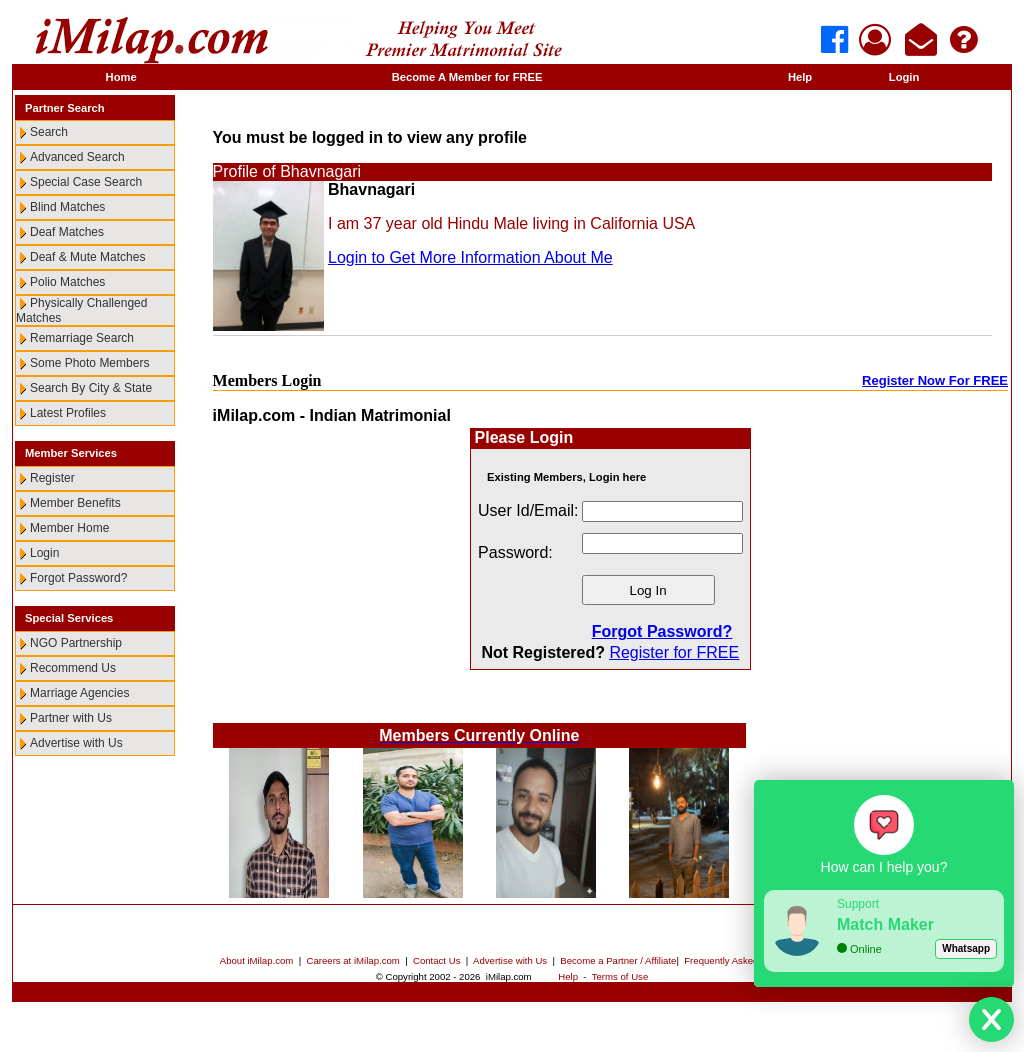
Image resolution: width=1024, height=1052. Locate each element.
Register (52, 478)
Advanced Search (77, 157)
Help (800, 77)
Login (904, 77)
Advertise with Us (76, 743)
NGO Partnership (76, 643)
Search (49, 132)
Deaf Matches (67, 232)
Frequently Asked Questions (744, 960)
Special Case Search (86, 182)
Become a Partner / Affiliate (618, 960)
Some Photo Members (89, 363)
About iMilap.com (257, 960)
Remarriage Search (82, 338)
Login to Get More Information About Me (470, 257)
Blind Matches (67, 207)
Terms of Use (620, 976)
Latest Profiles (68, 413)
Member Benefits (75, 503)
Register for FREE (674, 652)
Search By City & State (91, 388)
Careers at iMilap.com (353, 960)
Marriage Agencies (79, 693)
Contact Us (436, 960)
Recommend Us (73, 668)
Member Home (69, 528)
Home (121, 77)
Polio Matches (67, 282)
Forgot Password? (78, 578)
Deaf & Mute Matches (87, 257)
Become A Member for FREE (467, 77)
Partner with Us (71, 718)
